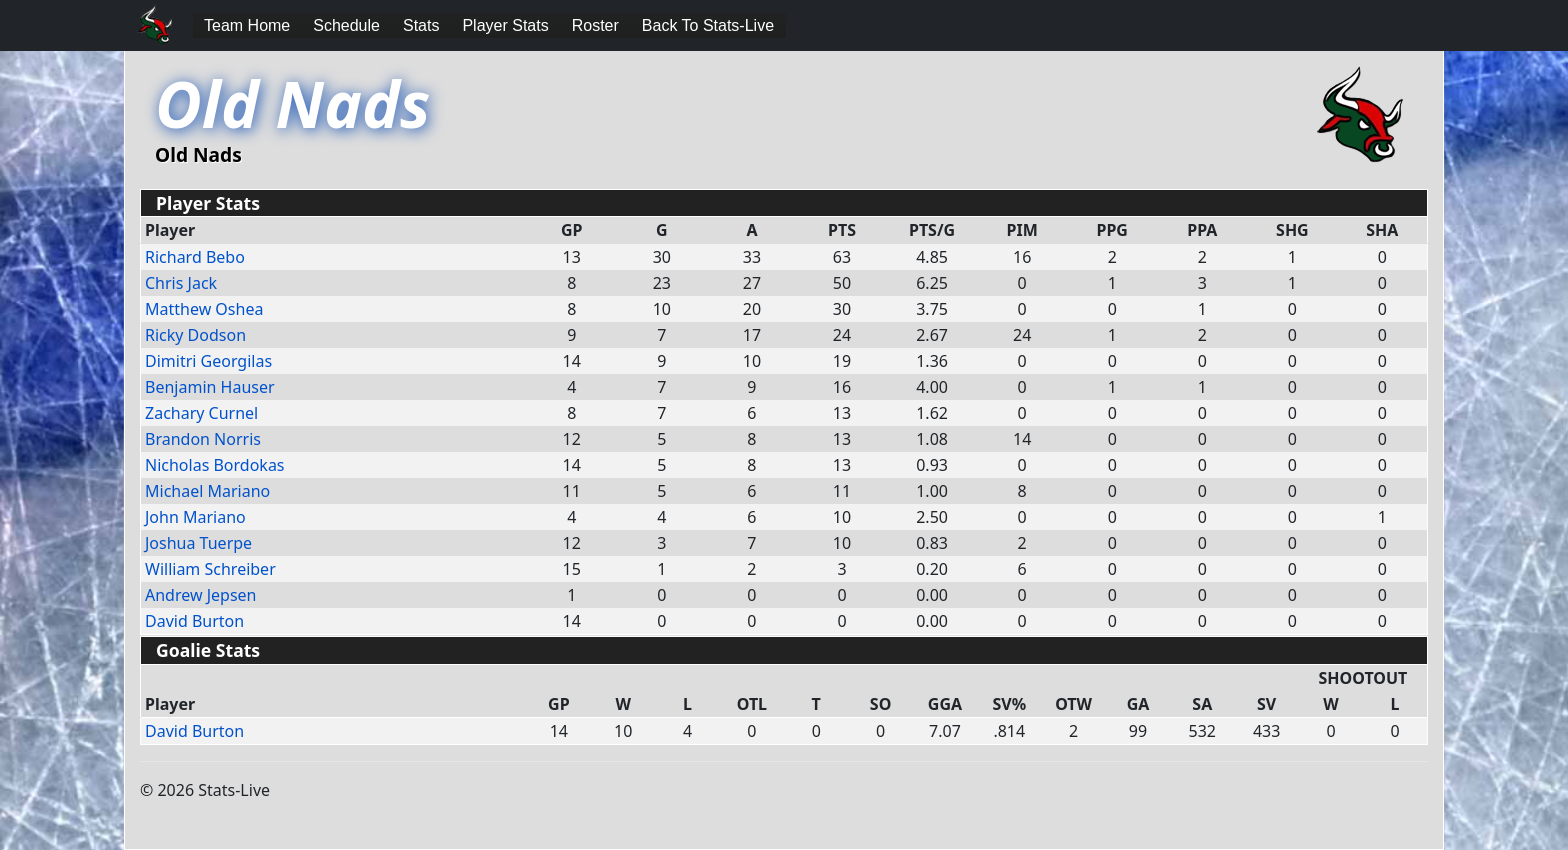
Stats (421, 25)
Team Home (247, 25)
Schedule (346, 25)
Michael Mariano (207, 491)
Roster (595, 25)
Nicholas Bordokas (215, 465)
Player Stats (505, 25)
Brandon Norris (203, 439)
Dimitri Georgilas (208, 361)
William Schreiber (210, 569)
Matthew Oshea (204, 309)
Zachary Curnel (201, 413)
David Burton (194, 621)
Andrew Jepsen (201, 595)
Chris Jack (181, 283)
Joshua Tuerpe (198, 543)
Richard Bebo (195, 257)
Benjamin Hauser (210, 387)
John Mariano (195, 517)
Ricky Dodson (195, 335)
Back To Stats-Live (708, 25)
